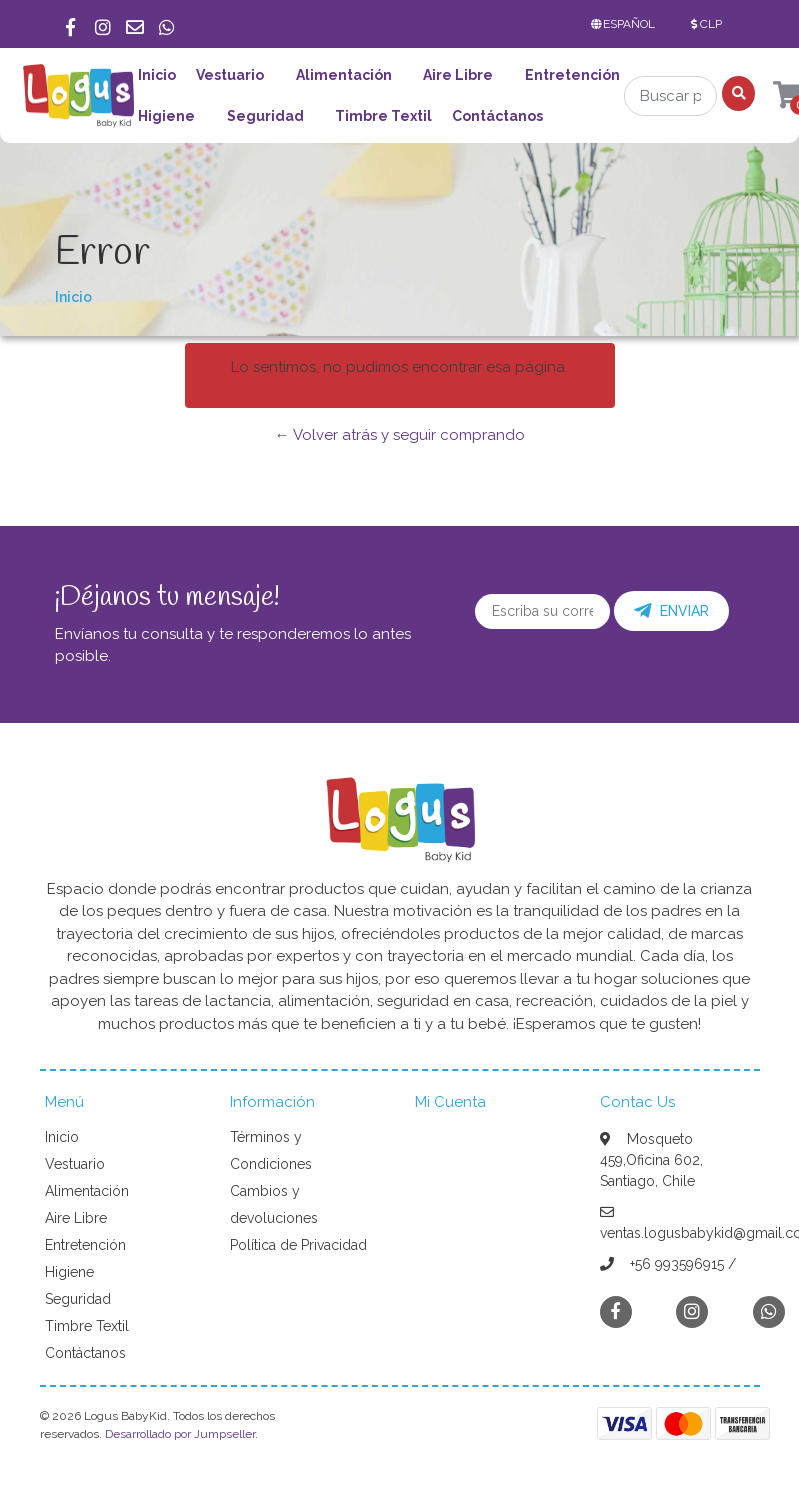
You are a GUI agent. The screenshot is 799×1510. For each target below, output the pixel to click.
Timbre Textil (383, 116)
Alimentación (344, 75)
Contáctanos (497, 116)
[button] (627, 24)
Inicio (157, 75)
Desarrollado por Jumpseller (180, 1434)
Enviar (671, 611)
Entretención (572, 75)
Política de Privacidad (298, 1245)
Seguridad (265, 116)
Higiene (166, 116)
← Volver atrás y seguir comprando (400, 435)
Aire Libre (458, 75)
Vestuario (230, 75)
